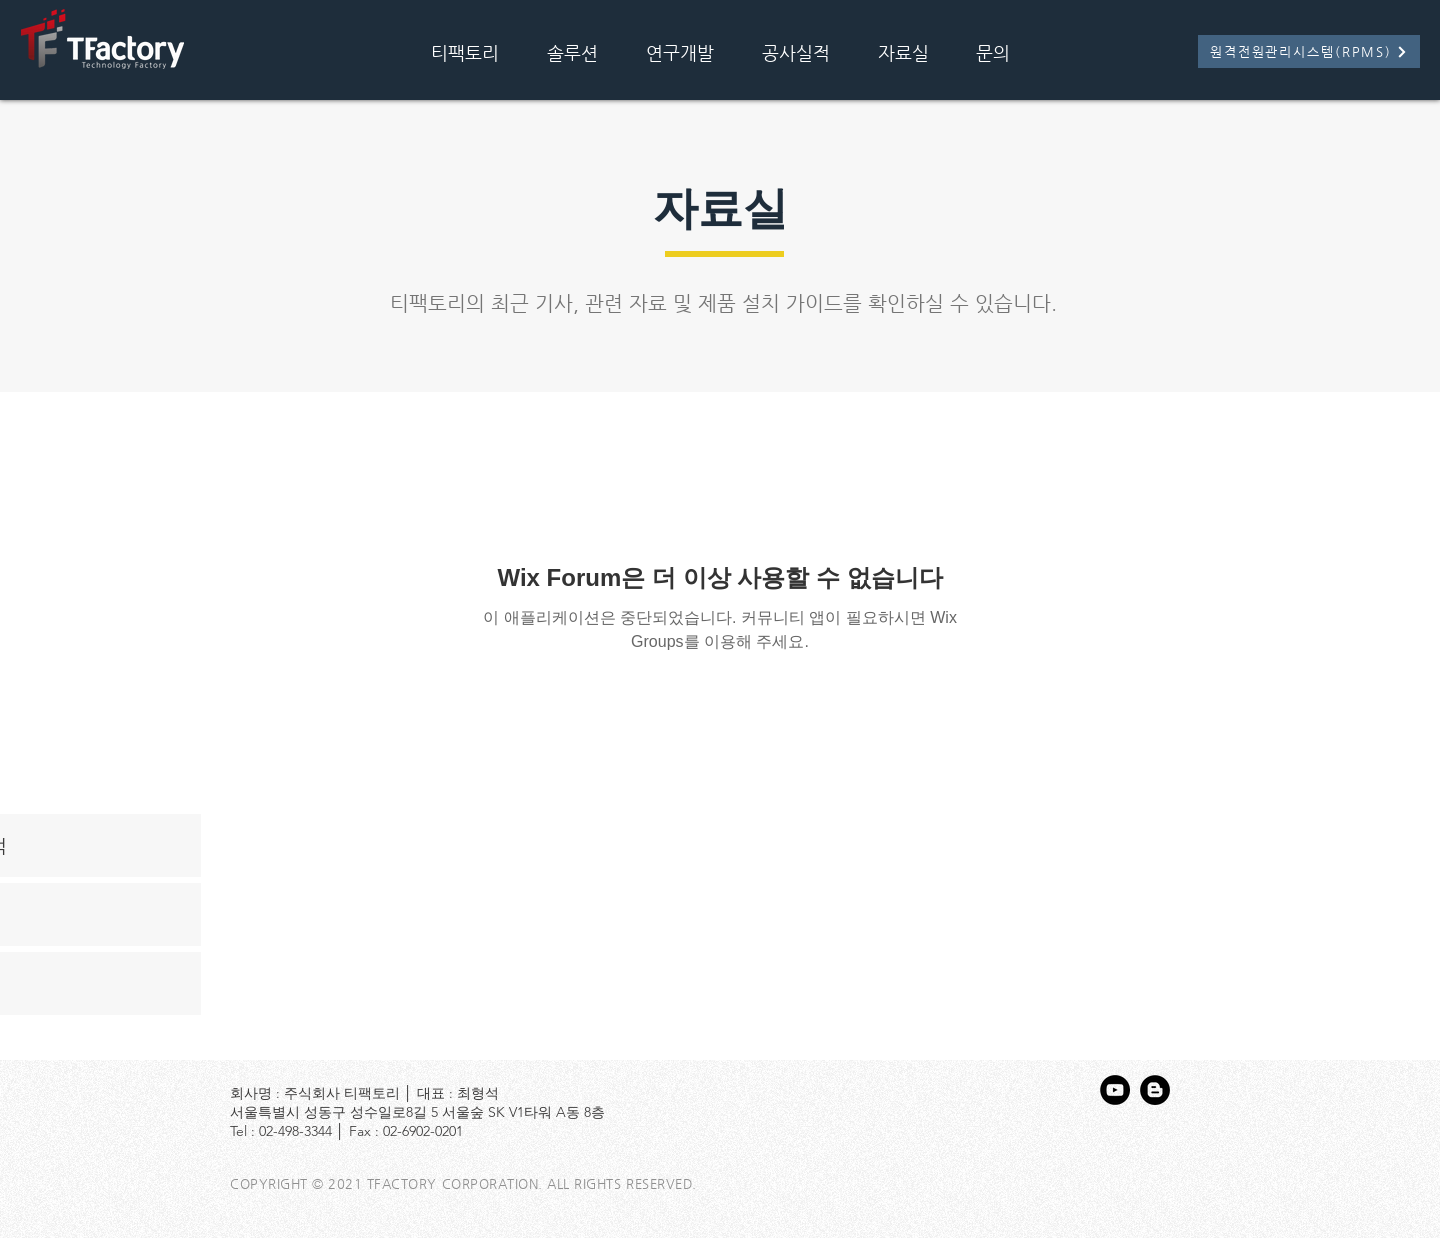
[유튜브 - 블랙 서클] (1115, 1090)
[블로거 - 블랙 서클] (1155, 1090)
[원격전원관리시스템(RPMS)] (1309, 51)
